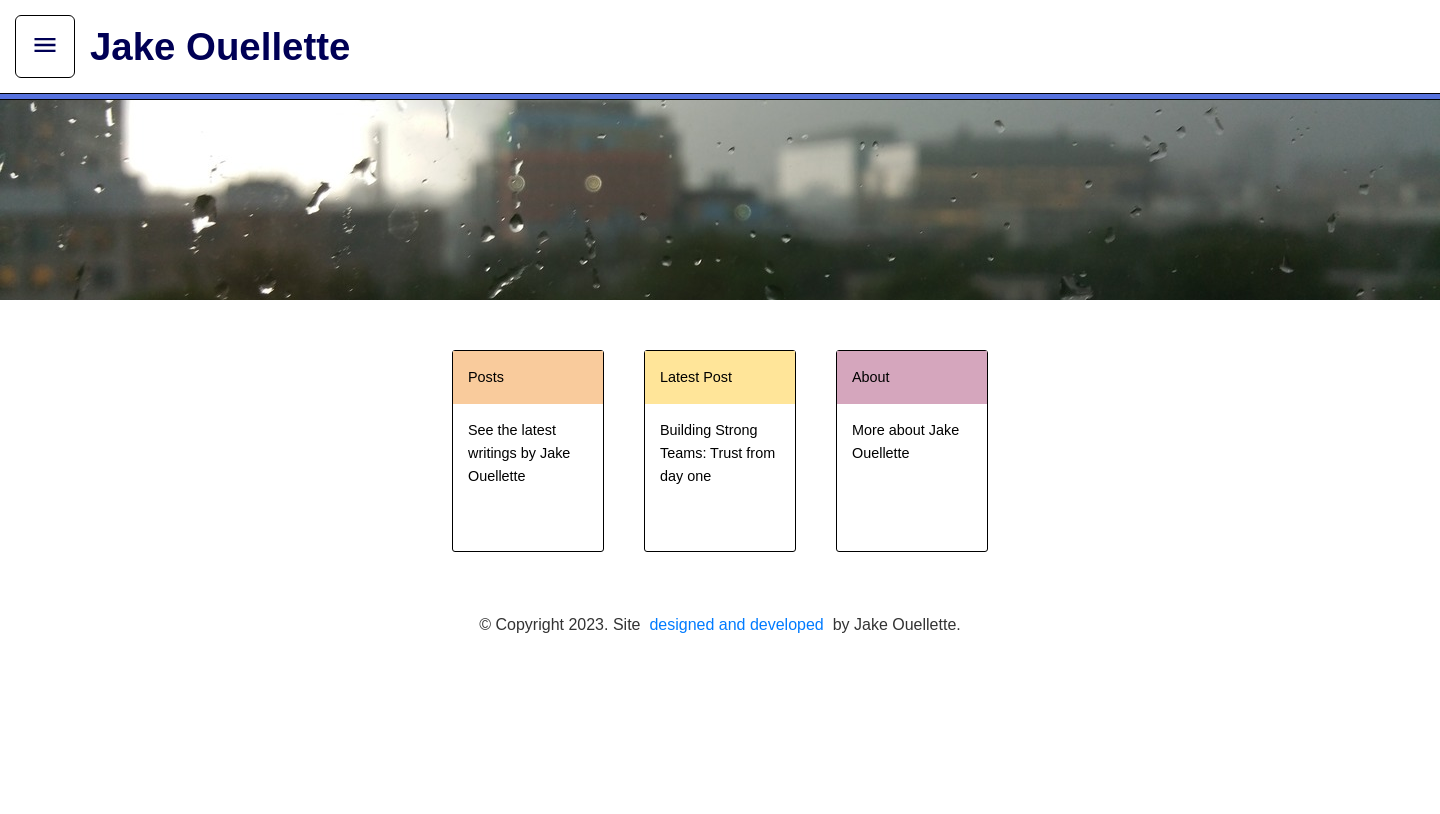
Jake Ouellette (220, 46)
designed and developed (736, 624)
